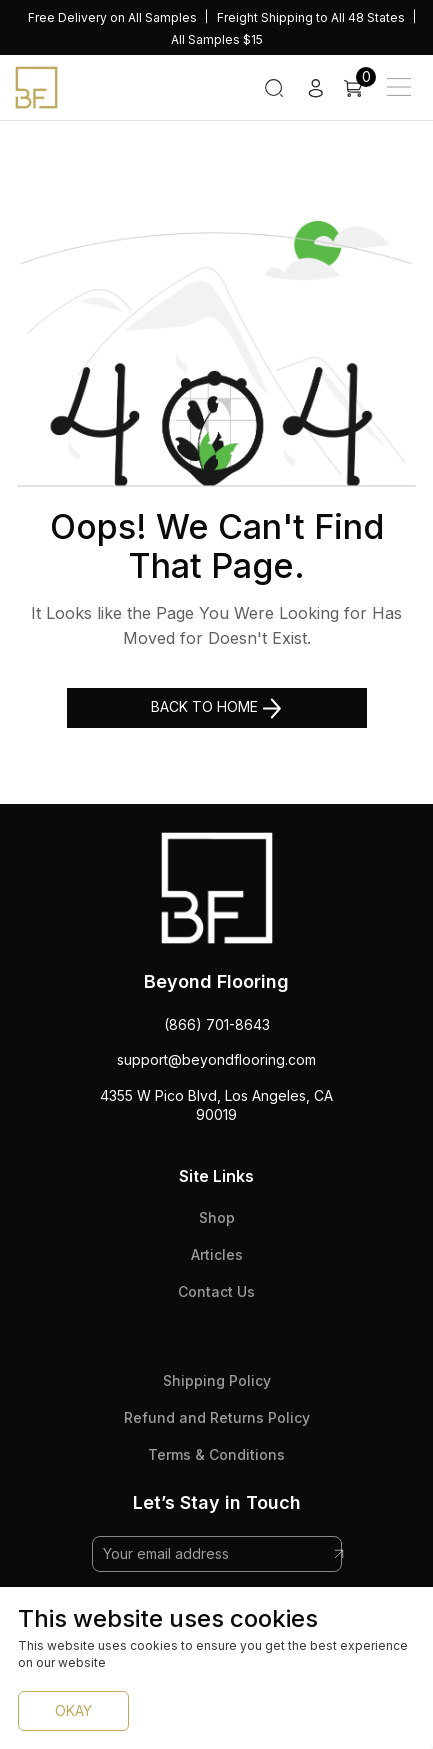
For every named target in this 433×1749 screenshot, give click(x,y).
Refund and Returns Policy (217, 1417)
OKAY (73, 1710)
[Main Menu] (399, 87)
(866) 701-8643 (217, 1024)
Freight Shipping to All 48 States (311, 17)
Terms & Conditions (216, 1454)
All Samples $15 (217, 39)
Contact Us (216, 1291)
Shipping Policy (217, 1380)
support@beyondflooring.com (216, 1059)
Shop (217, 1217)
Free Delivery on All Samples (112, 17)
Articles (217, 1254)
